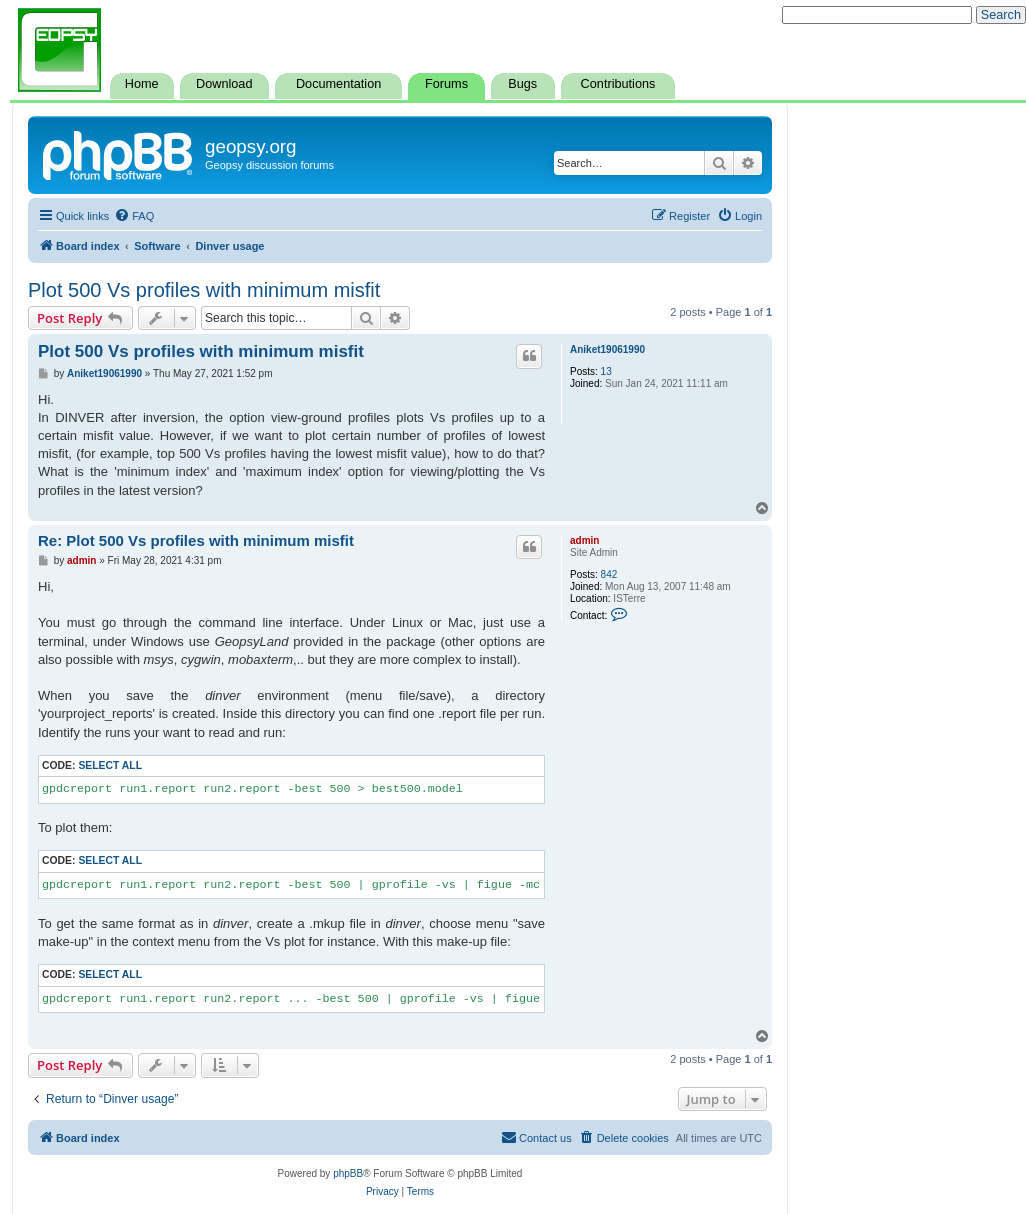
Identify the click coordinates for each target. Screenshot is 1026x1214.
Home (142, 84)
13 (606, 371)
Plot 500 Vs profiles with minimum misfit (204, 290)
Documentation (338, 84)
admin (584, 540)
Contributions (618, 84)
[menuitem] (134, 216)
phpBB (348, 1173)
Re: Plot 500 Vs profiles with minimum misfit (196, 540)
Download (224, 84)
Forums (446, 84)
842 (609, 574)
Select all (110, 765)
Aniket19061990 (607, 349)
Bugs (522, 84)
